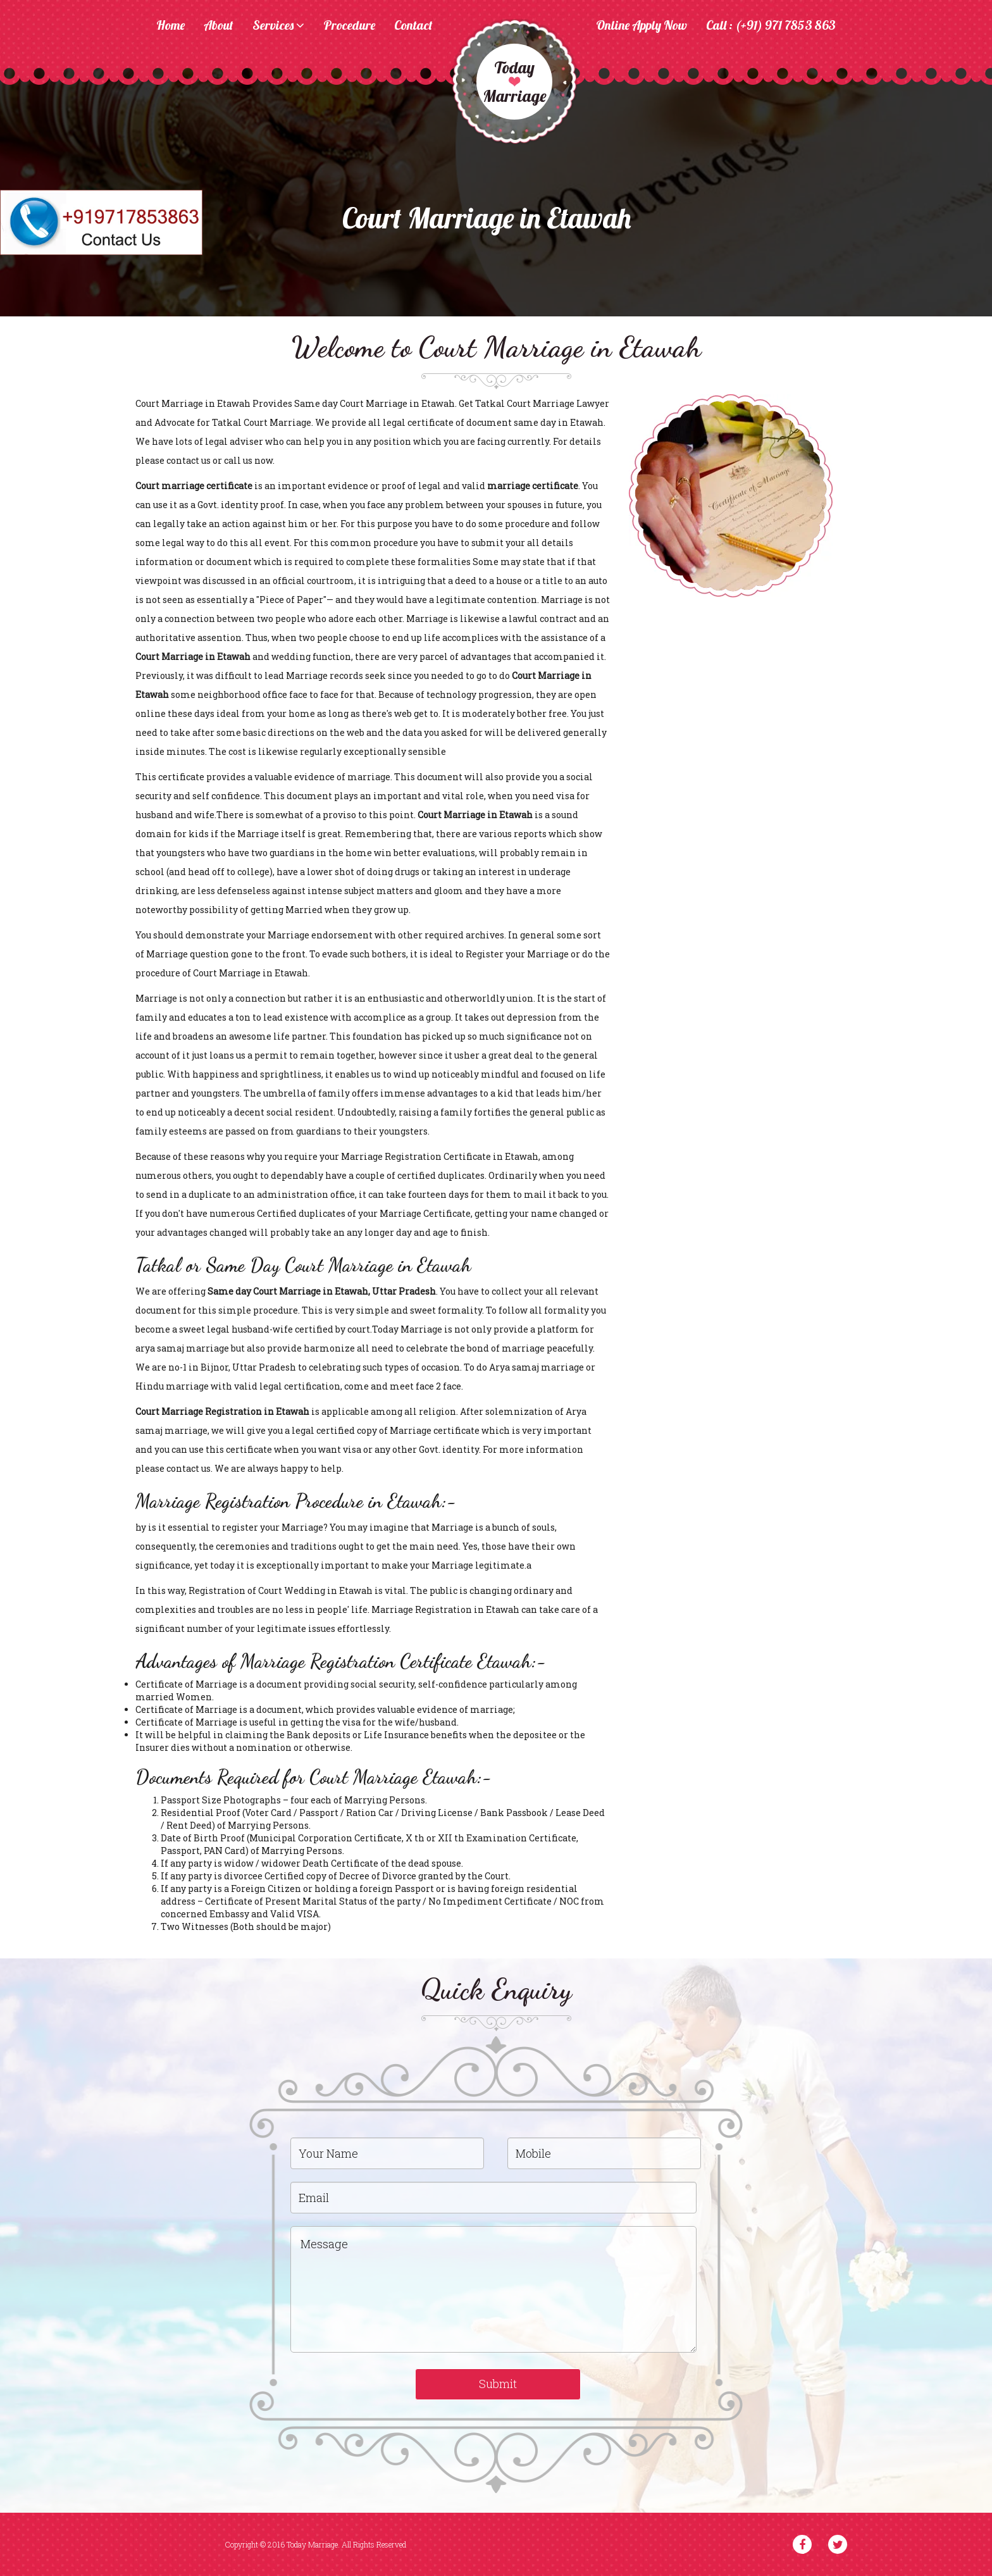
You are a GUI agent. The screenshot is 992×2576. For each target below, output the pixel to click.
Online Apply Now (641, 26)
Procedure (349, 26)
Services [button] (278, 26)
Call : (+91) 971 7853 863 (771, 26)
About (218, 26)
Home (170, 26)
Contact (413, 26)
